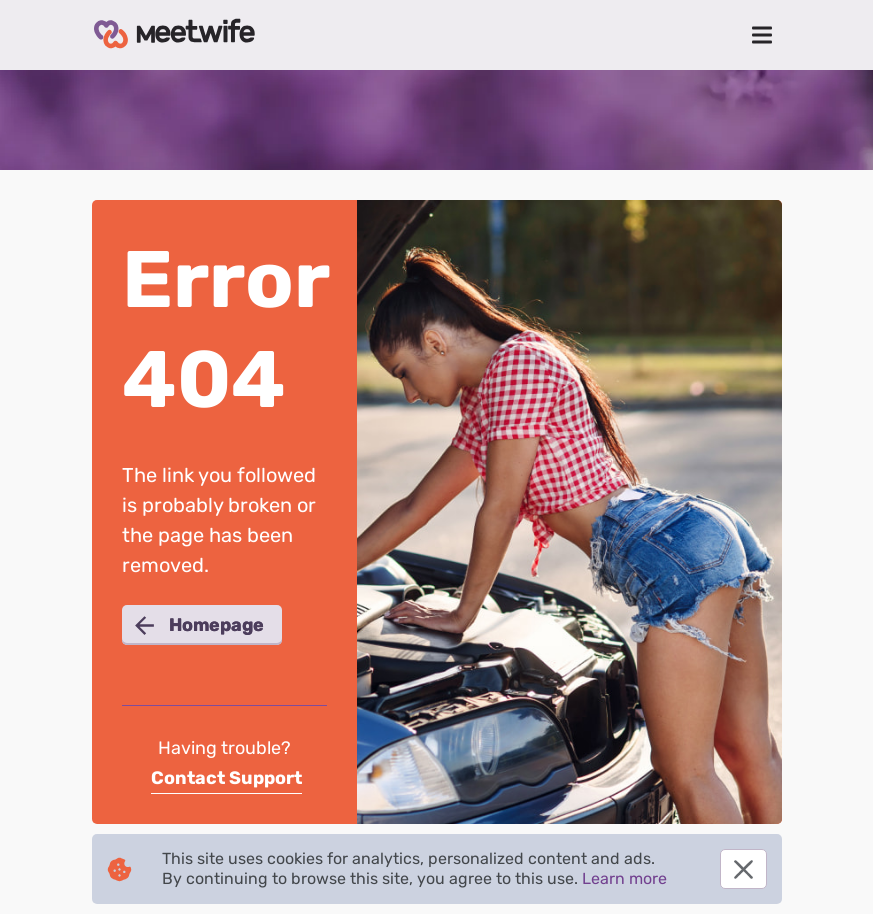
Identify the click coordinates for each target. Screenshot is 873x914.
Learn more (624, 878)
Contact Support (226, 778)
